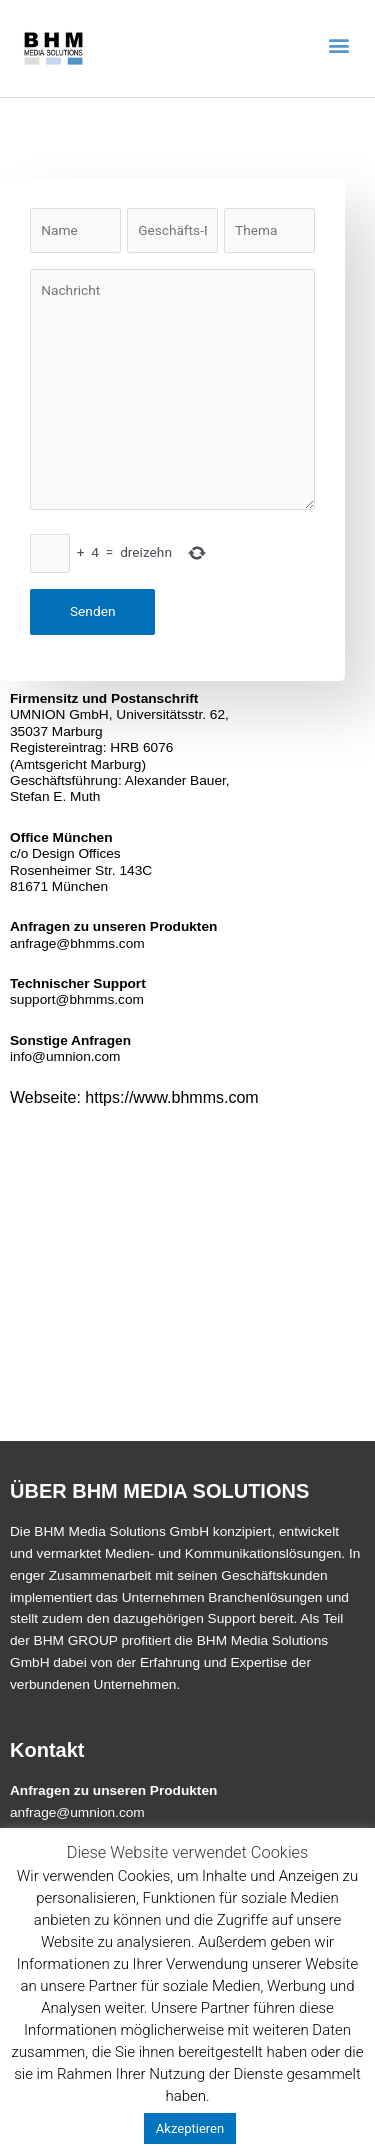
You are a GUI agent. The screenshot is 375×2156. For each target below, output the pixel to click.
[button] (338, 45)
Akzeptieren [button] (190, 2128)
